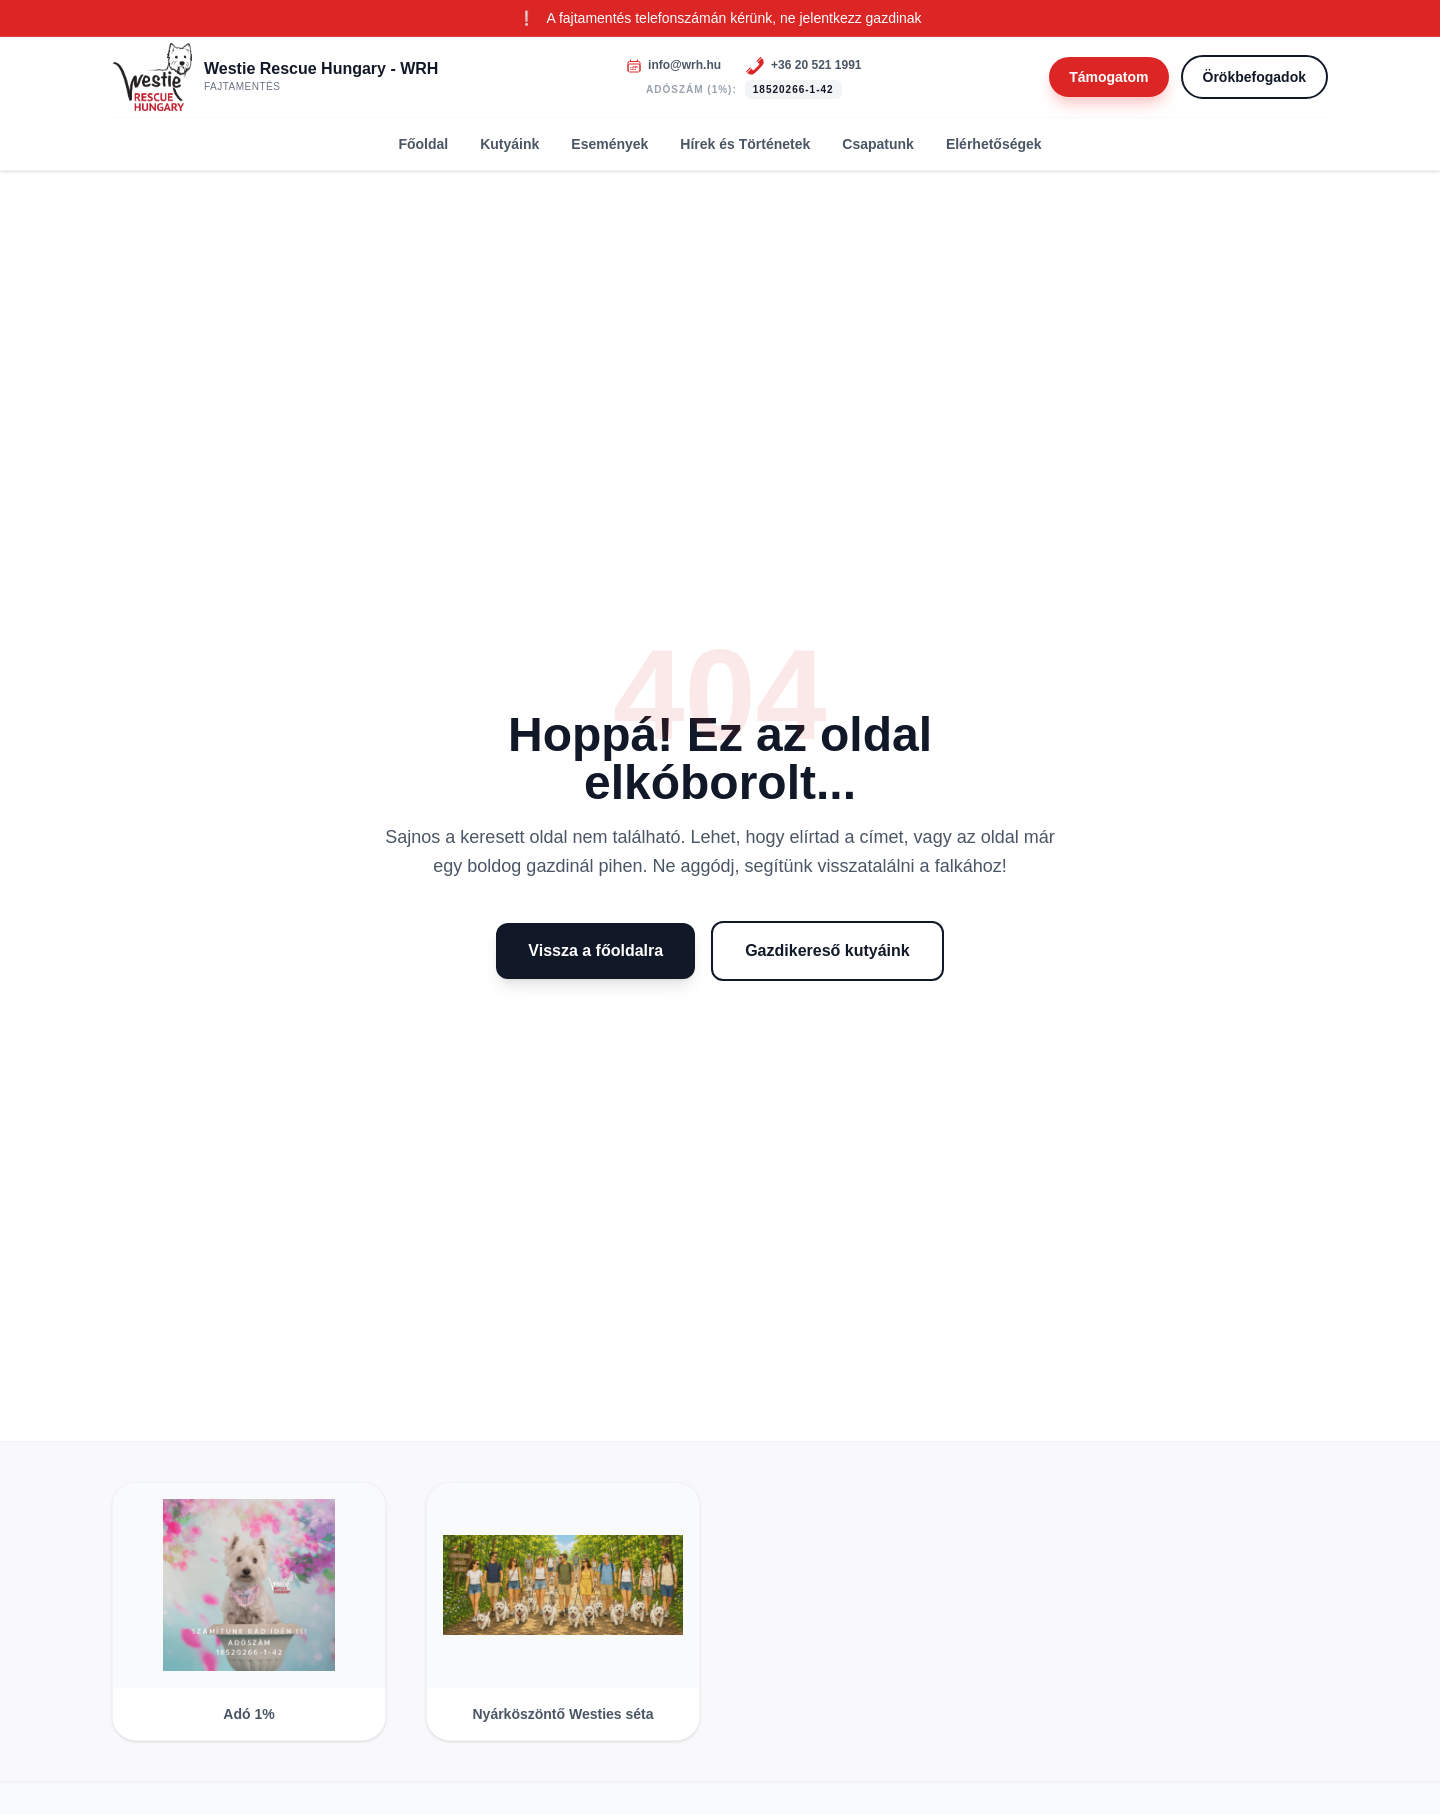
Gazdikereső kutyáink (827, 950)
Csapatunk (878, 144)
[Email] (673, 65)
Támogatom (1108, 77)
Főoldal (423, 144)
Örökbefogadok (1254, 77)
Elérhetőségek (994, 144)
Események (609, 144)
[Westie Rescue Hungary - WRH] (275, 76)
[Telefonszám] (803, 66)
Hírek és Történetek (745, 144)
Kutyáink (509, 144)
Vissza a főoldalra (595, 950)
